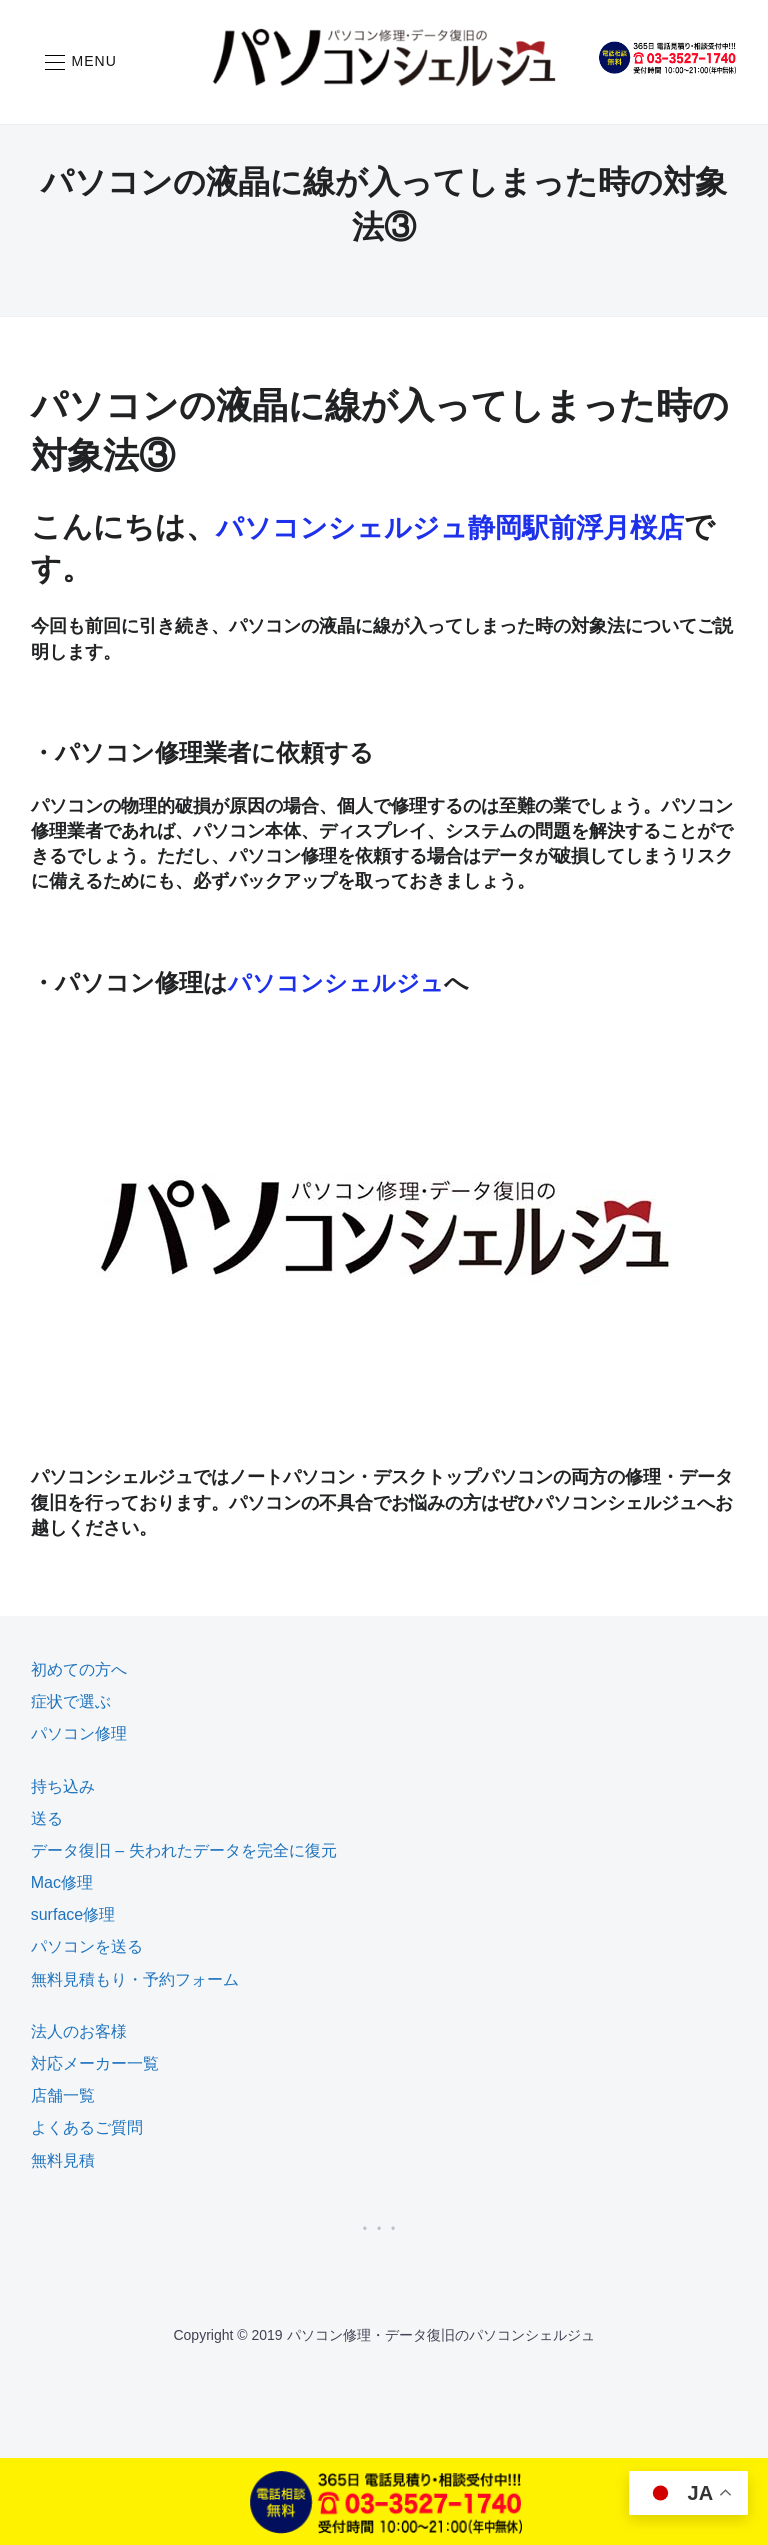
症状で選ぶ (71, 1701)
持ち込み (63, 1785)
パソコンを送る (87, 1946)
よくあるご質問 (87, 2127)
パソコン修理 (79, 1733)
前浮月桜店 (660, 526)
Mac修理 (62, 1882)
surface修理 (73, 1914)
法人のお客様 (79, 2031)
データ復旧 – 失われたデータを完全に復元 (184, 1850)
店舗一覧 (63, 2095)
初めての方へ (79, 1669)
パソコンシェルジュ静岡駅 (400, 526)
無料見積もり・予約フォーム (135, 1979)
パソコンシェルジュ (340, 982)
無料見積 (63, 2160)
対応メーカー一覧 (95, 2063)
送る (47, 1818)
